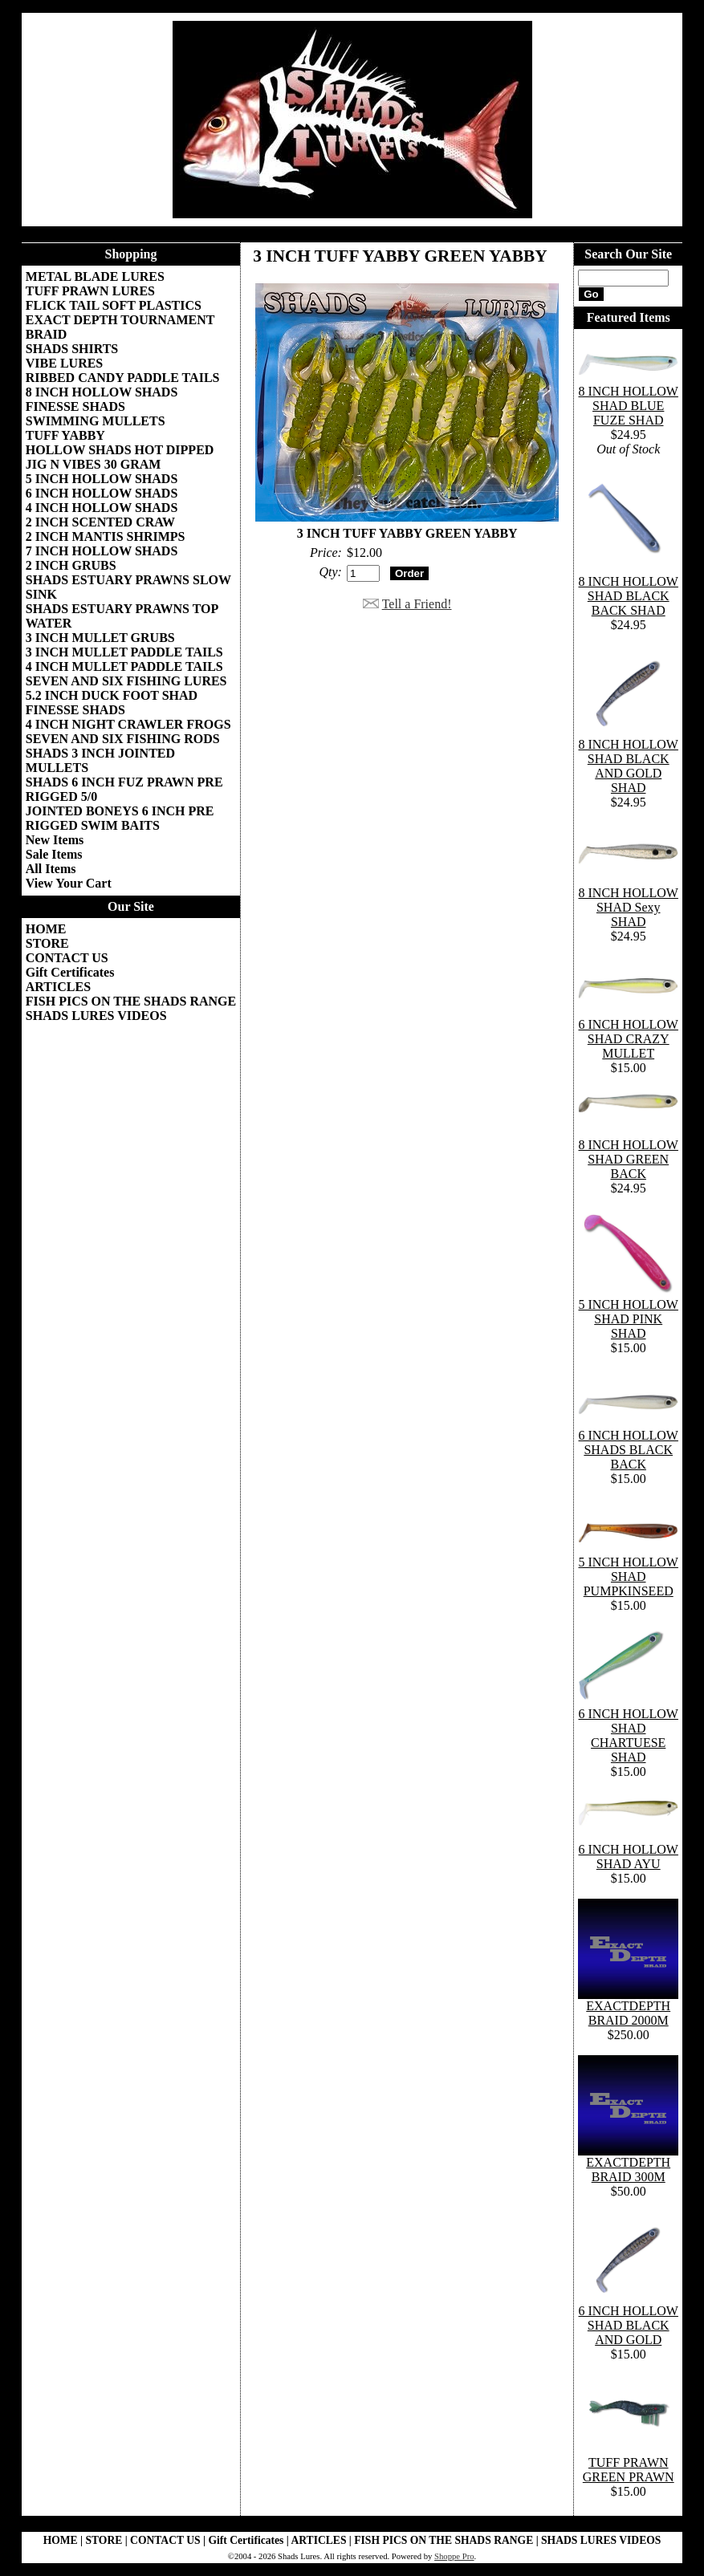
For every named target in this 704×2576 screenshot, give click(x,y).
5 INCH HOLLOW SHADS (102, 479)
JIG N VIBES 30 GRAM (93, 464)
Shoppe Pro (454, 2556)
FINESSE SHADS (75, 406)
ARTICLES (58, 986)
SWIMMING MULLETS (95, 421)
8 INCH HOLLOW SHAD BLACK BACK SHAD (628, 596)
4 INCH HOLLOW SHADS (102, 507)
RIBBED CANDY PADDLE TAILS (123, 377)
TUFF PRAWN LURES (90, 291)
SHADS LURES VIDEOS (96, 1015)
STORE (47, 943)
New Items (54, 840)
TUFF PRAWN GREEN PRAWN (628, 2470)
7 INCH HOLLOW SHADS (102, 551)
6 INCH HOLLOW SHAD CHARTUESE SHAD (628, 1735)
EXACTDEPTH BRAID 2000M (628, 2013)
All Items (51, 869)
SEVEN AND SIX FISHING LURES (126, 681)
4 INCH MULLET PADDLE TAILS (124, 666)
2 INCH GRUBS (71, 565)
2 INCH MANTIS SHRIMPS (105, 536)
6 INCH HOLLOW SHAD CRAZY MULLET (628, 1039)
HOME (46, 929)
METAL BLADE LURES (95, 276)
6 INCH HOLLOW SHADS (102, 493)
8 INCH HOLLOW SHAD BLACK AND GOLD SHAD (628, 765)
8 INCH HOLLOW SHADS (102, 392)
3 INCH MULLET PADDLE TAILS (124, 652)
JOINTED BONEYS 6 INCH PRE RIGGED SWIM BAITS (120, 818)
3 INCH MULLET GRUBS (100, 637)
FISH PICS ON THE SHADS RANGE (131, 1001)
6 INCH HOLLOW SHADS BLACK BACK (628, 1449)
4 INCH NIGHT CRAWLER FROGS (128, 724)
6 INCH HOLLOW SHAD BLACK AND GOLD (628, 2325)
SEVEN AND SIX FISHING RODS (123, 739)
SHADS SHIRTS (72, 349)
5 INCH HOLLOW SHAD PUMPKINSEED (628, 1576)
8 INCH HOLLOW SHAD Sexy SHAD (628, 907)
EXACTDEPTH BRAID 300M (628, 2169)
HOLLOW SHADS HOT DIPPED (120, 450)
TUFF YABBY (65, 435)
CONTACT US (67, 958)
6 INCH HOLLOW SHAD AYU (628, 1857)
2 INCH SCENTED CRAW (100, 522)
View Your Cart (69, 883)
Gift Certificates (70, 972)
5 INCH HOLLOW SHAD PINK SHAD (628, 1319)
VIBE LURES (64, 363)
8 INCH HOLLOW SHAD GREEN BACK (628, 1159)
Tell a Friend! (417, 604)
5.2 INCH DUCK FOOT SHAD (111, 695)
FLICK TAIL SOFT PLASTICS (113, 305)
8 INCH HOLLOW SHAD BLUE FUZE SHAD (628, 405)
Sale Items (54, 854)
